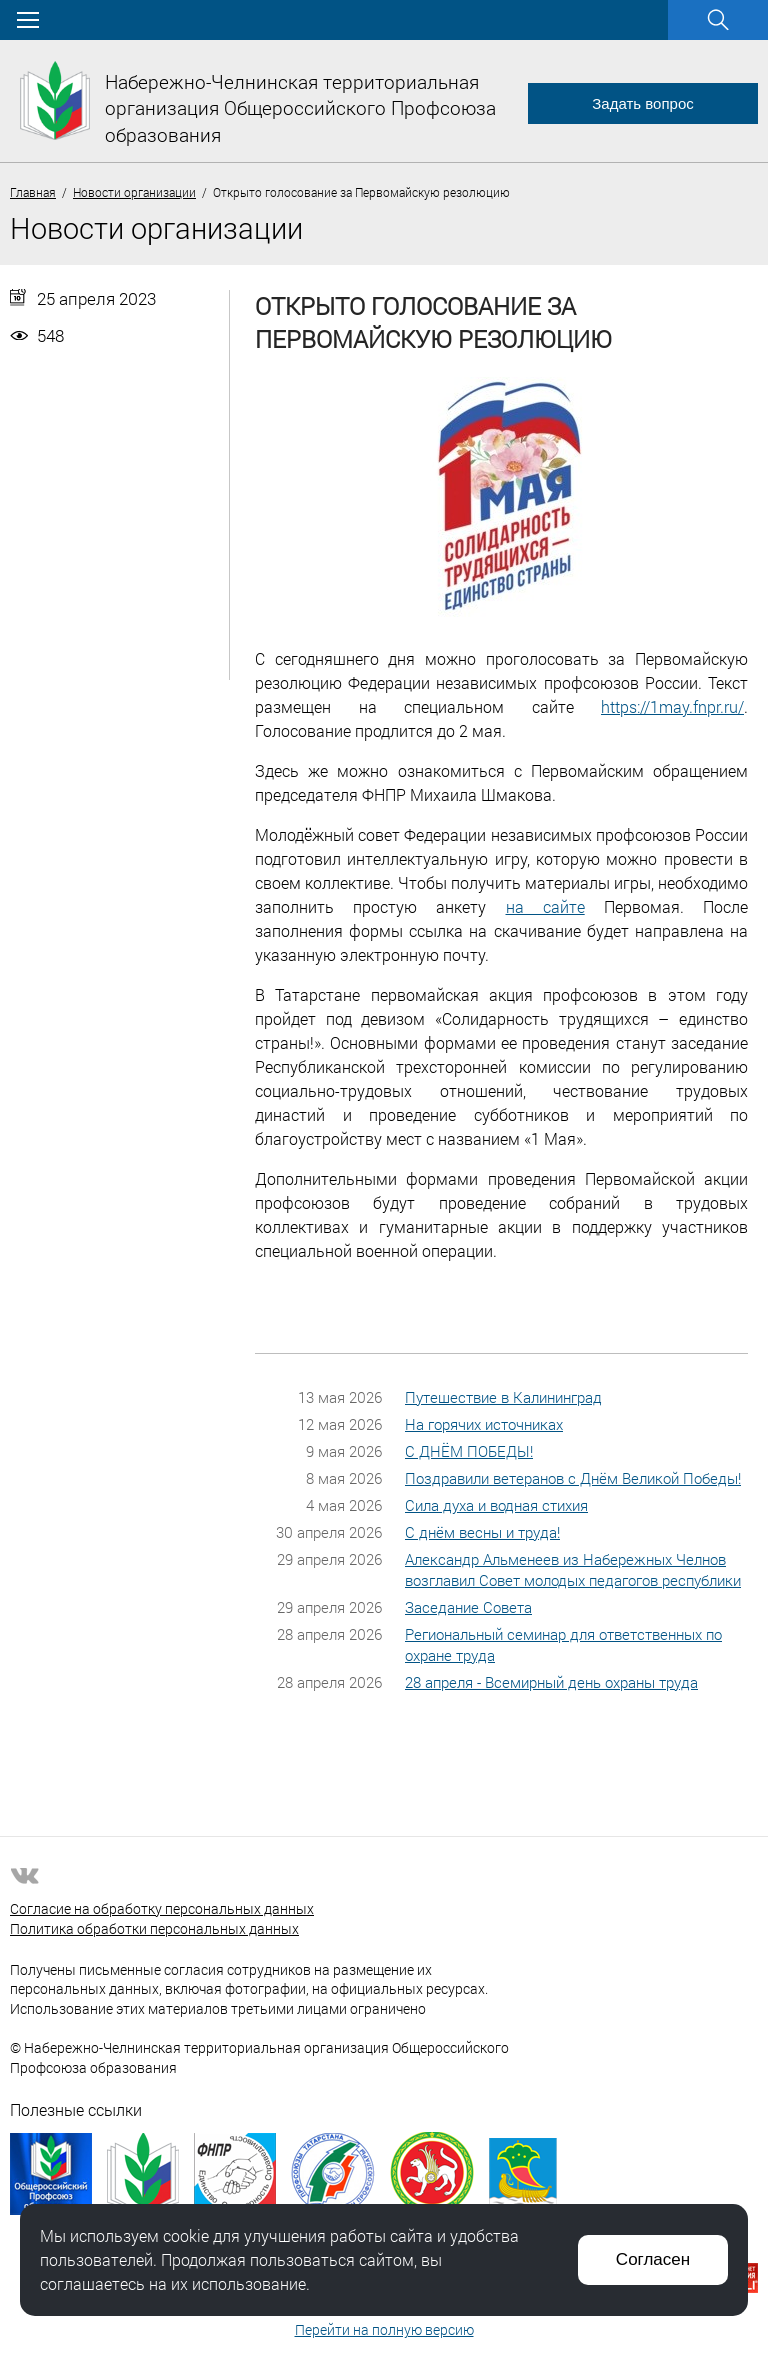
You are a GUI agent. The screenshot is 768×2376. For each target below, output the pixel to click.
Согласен (653, 2259)
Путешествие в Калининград (503, 1397)
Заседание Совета (468, 1607)
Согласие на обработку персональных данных (162, 1908)
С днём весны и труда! (482, 1532)
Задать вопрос (642, 103)
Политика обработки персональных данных (154, 1928)
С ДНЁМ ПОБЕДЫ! (469, 1451)
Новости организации (134, 192)
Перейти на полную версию (384, 2329)
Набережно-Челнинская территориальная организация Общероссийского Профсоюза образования (300, 108)
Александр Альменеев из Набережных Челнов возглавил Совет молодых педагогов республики (573, 1569)
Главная (33, 192)
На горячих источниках (484, 1424)
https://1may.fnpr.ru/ (672, 706)
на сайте (545, 906)
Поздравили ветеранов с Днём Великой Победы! (573, 1478)
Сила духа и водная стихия (496, 1505)
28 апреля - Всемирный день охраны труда (551, 1682)
